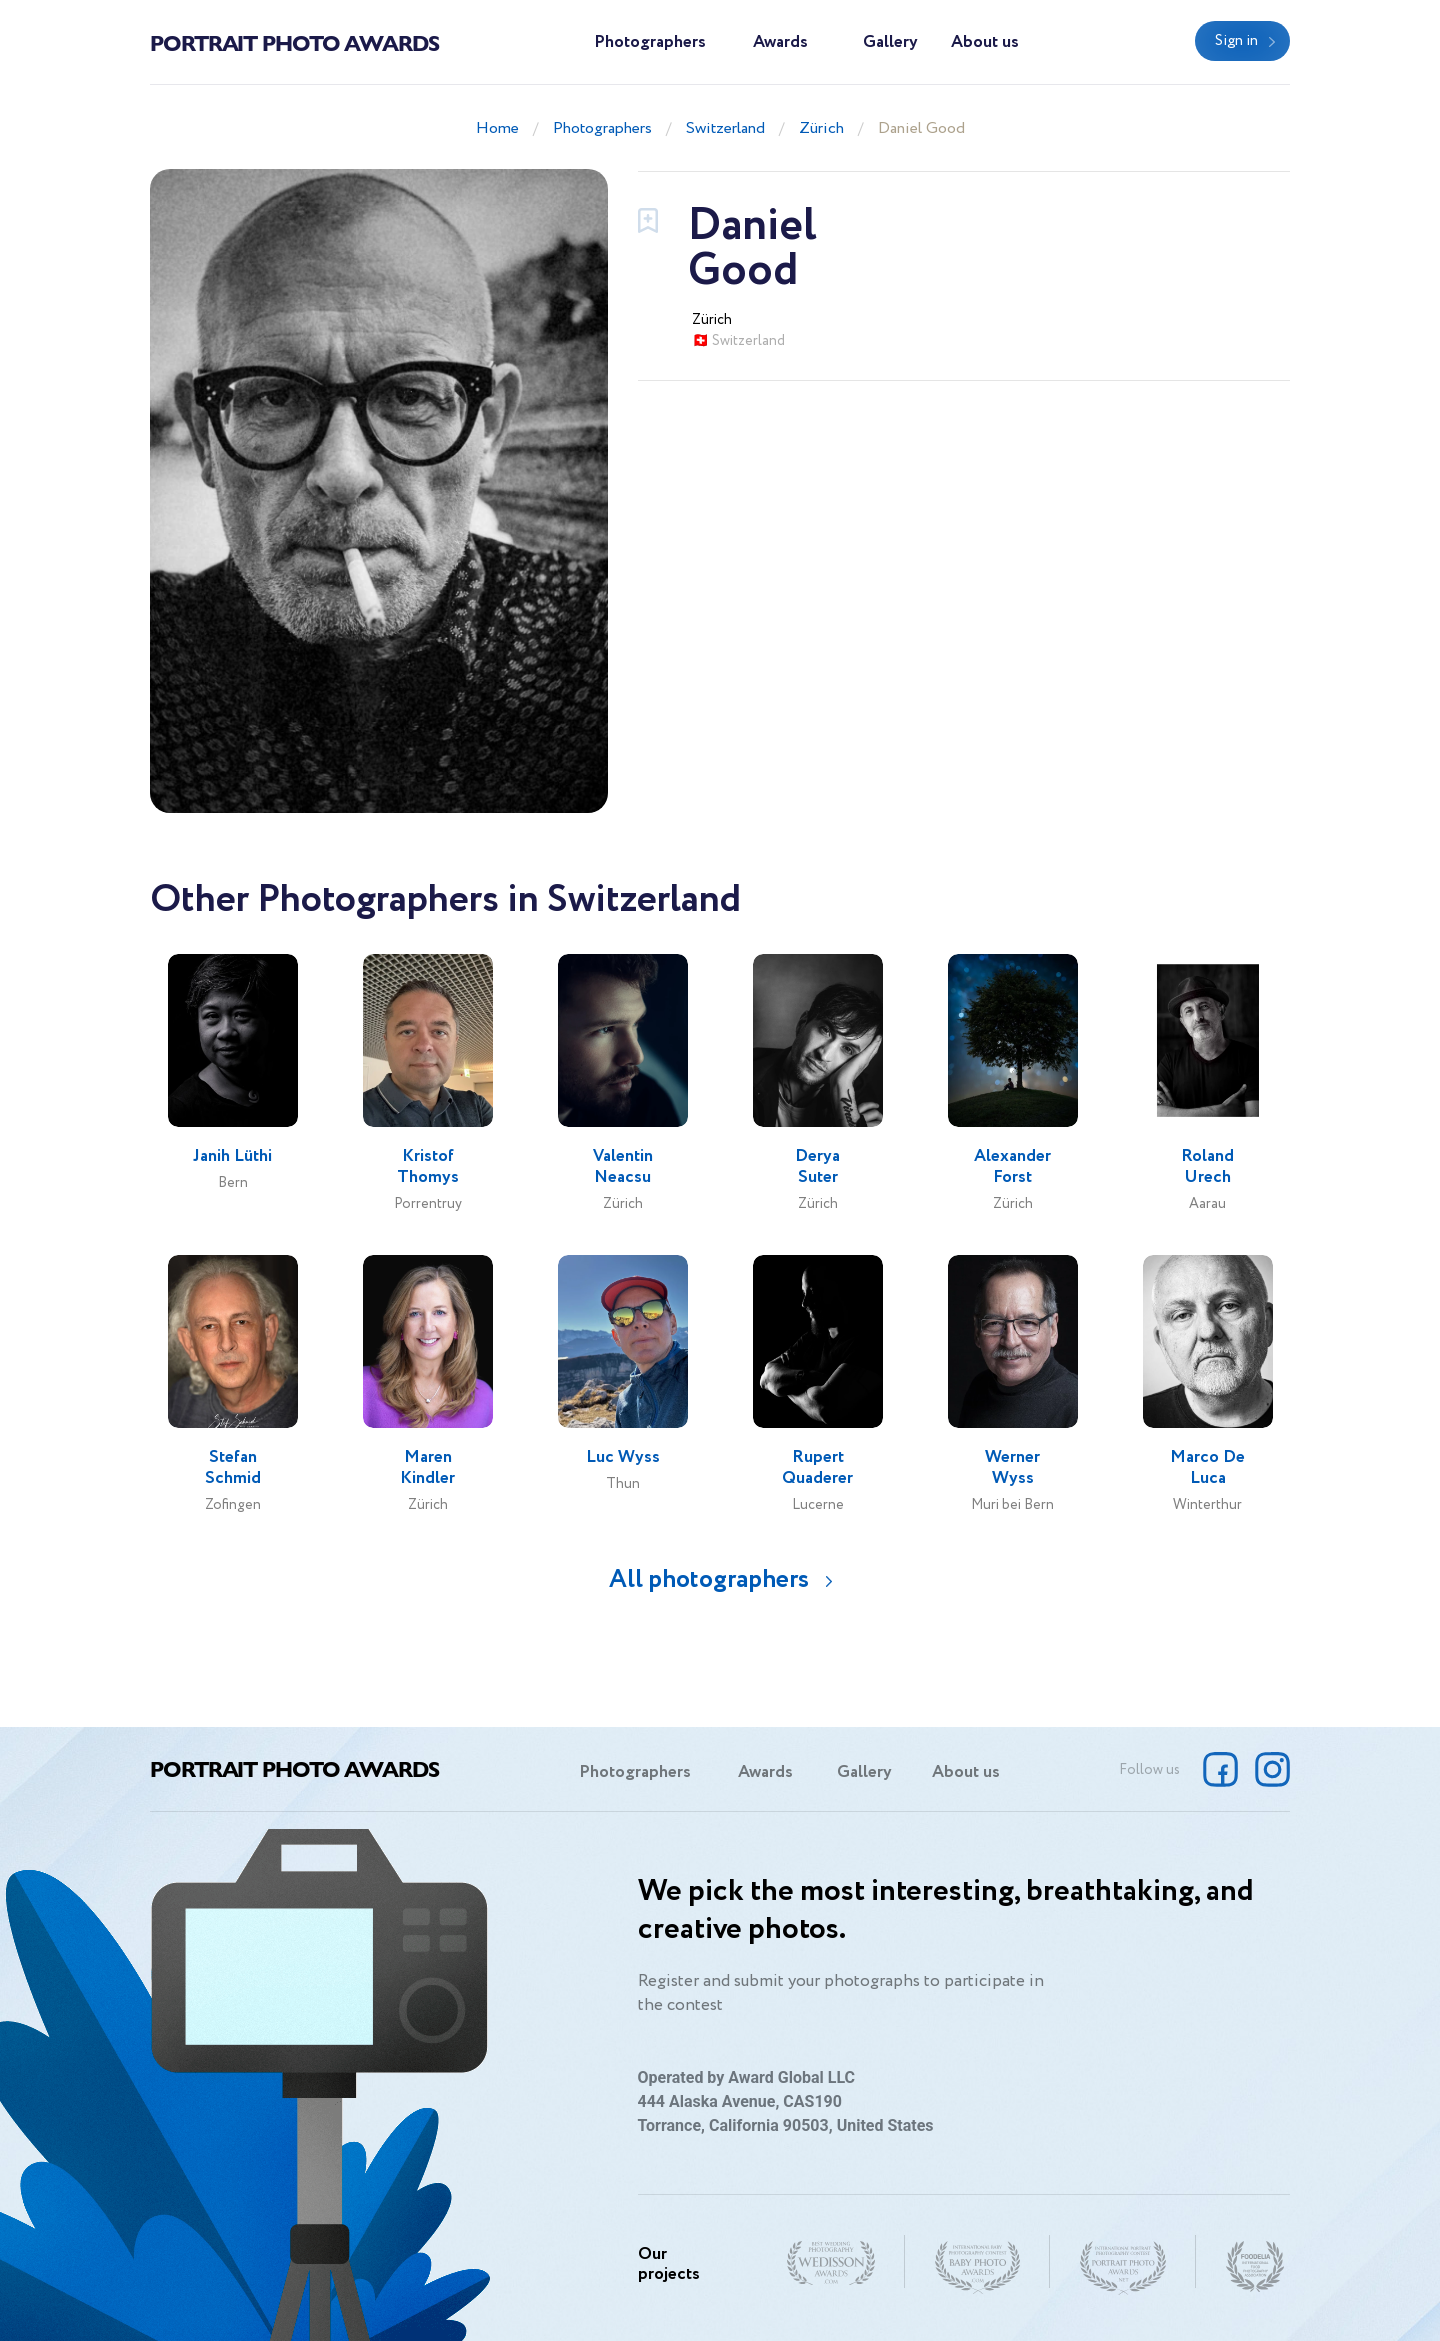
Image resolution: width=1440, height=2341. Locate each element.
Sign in (1236, 41)
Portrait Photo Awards (294, 42)
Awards (780, 42)
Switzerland (725, 128)
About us (985, 42)
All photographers (709, 1579)
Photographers (650, 42)
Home (497, 128)
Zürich (821, 128)
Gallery (890, 42)
